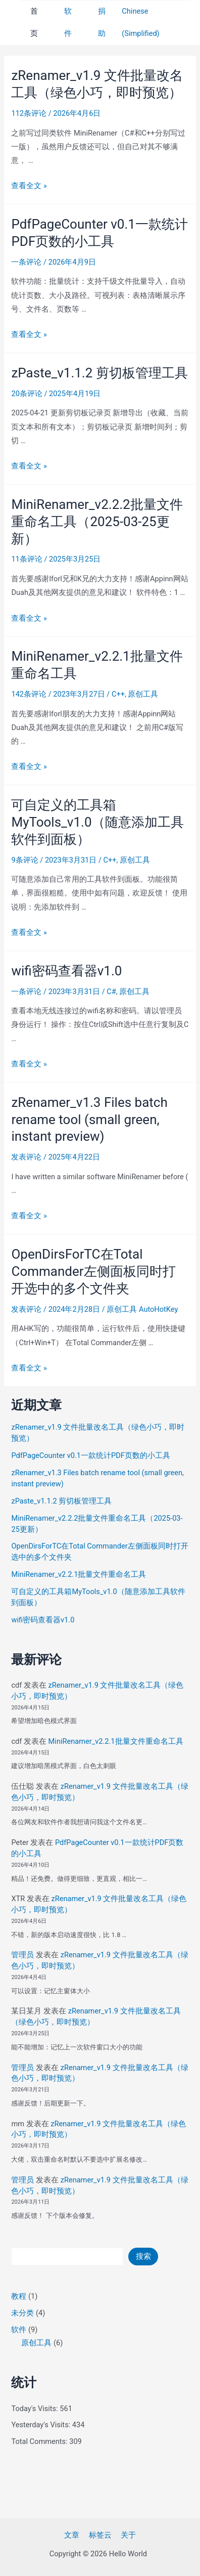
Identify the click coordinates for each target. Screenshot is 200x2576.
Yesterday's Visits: (41, 2424)
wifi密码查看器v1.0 (66, 970)
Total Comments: (40, 2441)
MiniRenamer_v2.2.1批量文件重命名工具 (78, 1574)
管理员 (22, 1954)
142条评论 (28, 694)
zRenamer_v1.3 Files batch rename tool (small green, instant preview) (89, 1119)
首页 (34, 22)
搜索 (143, 2256)
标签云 (100, 2535)
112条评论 (28, 113)
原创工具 (143, 694)
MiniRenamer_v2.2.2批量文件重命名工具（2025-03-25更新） (96, 521)
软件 (68, 22)
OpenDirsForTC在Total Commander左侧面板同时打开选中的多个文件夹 (93, 1271)
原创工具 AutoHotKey (142, 1309)
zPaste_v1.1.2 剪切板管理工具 (99, 372)
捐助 (102, 22)
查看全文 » (28, 185)
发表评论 (26, 1157)
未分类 (22, 2312)
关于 (128, 2535)
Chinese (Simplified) (140, 22)
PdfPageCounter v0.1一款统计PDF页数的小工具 (90, 1455)
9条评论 (24, 860)
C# (111, 991)
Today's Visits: (35, 2408)
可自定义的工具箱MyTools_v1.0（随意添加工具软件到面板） (97, 822)
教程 (18, 2296)
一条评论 (26, 262)
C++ (118, 694)
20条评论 (26, 393)
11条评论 (26, 559)
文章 (71, 2535)
